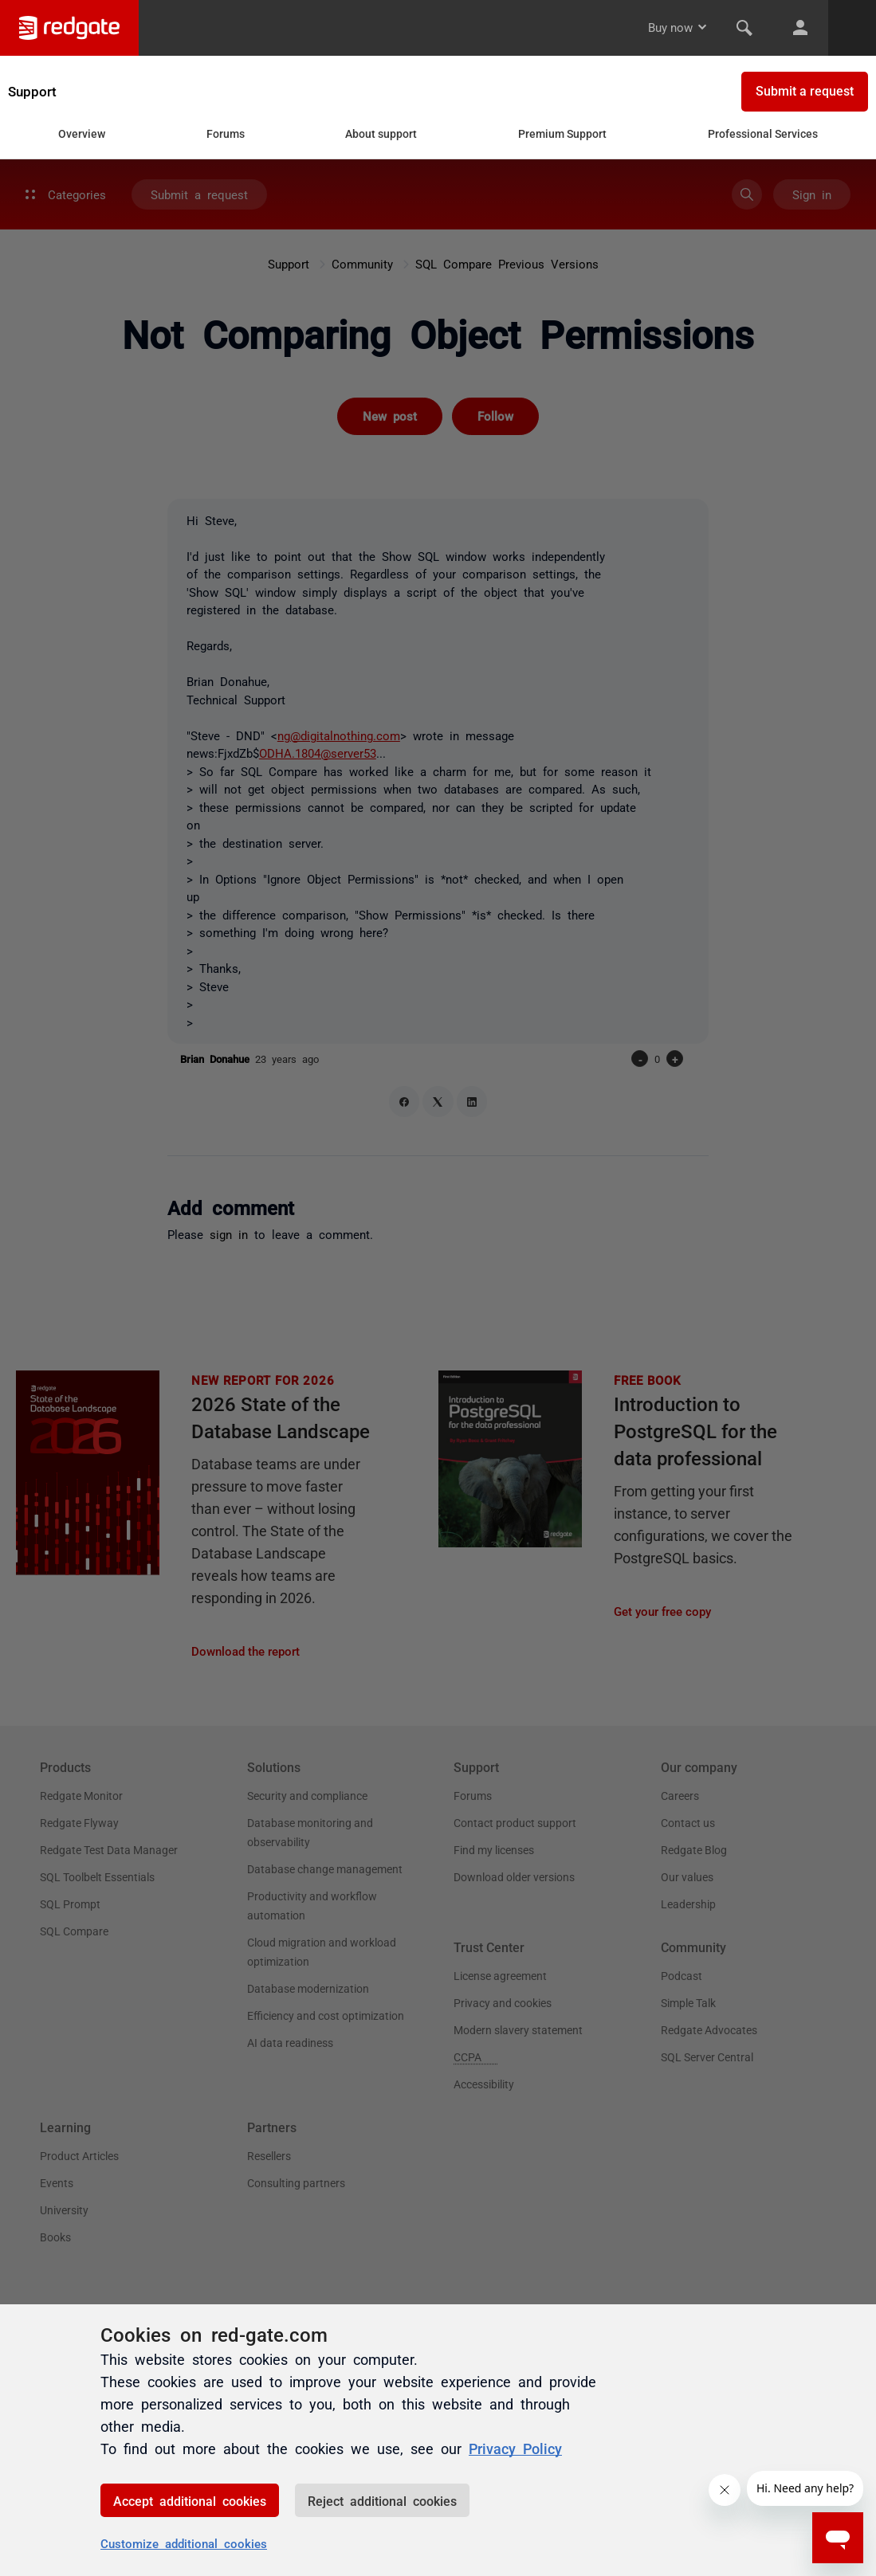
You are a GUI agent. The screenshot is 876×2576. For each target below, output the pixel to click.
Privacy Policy (515, 2448)
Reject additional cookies (382, 2500)
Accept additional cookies (189, 2500)
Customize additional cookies (183, 2543)
